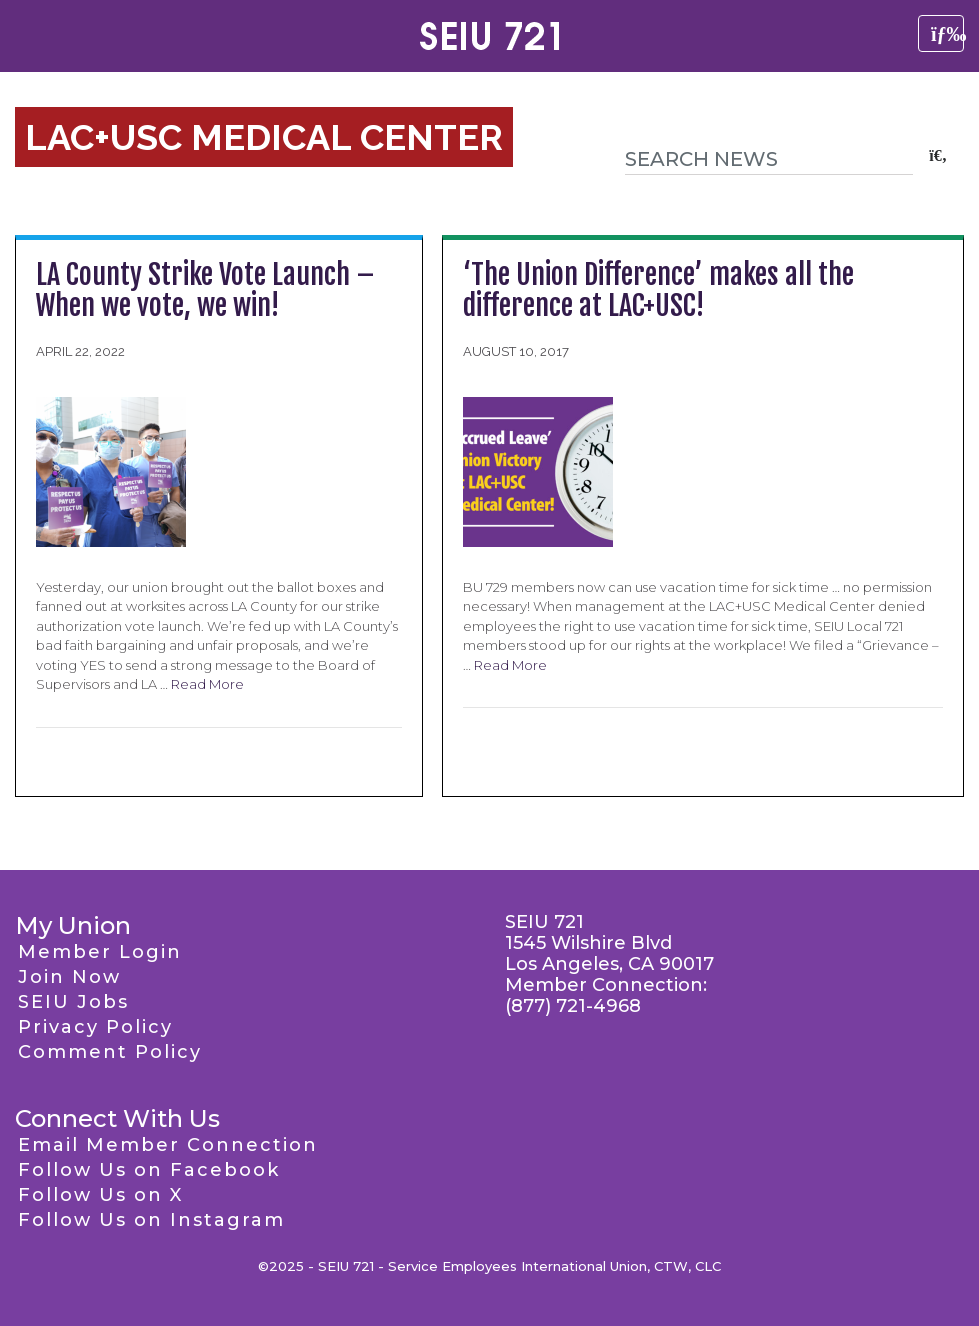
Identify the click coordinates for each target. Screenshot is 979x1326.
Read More (207, 684)
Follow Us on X (100, 1195)
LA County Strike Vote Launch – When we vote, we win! (205, 290)
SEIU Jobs (73, 1002)
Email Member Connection (168, 1145)
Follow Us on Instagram (151, 1220)
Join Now (69, 977)
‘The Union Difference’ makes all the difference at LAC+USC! (658, 290)
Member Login (100, 952)
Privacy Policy (95, 1027)
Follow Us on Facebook (149, 1170)
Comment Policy (110, 1052)
